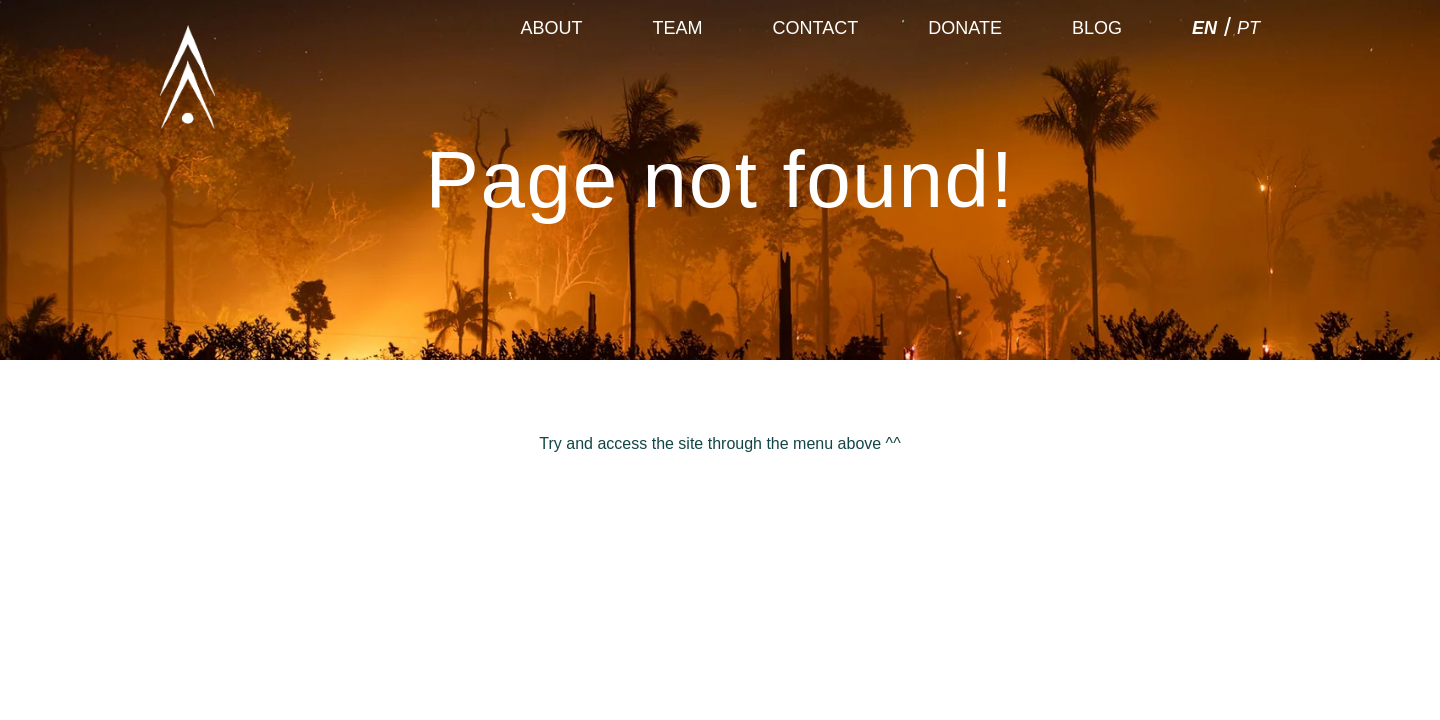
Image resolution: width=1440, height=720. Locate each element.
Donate (965, 75)
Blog (1097, 75)
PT (1248, 75)
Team (678, 75)
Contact (816, 75)
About (552, 75)
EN (1204, 75)
